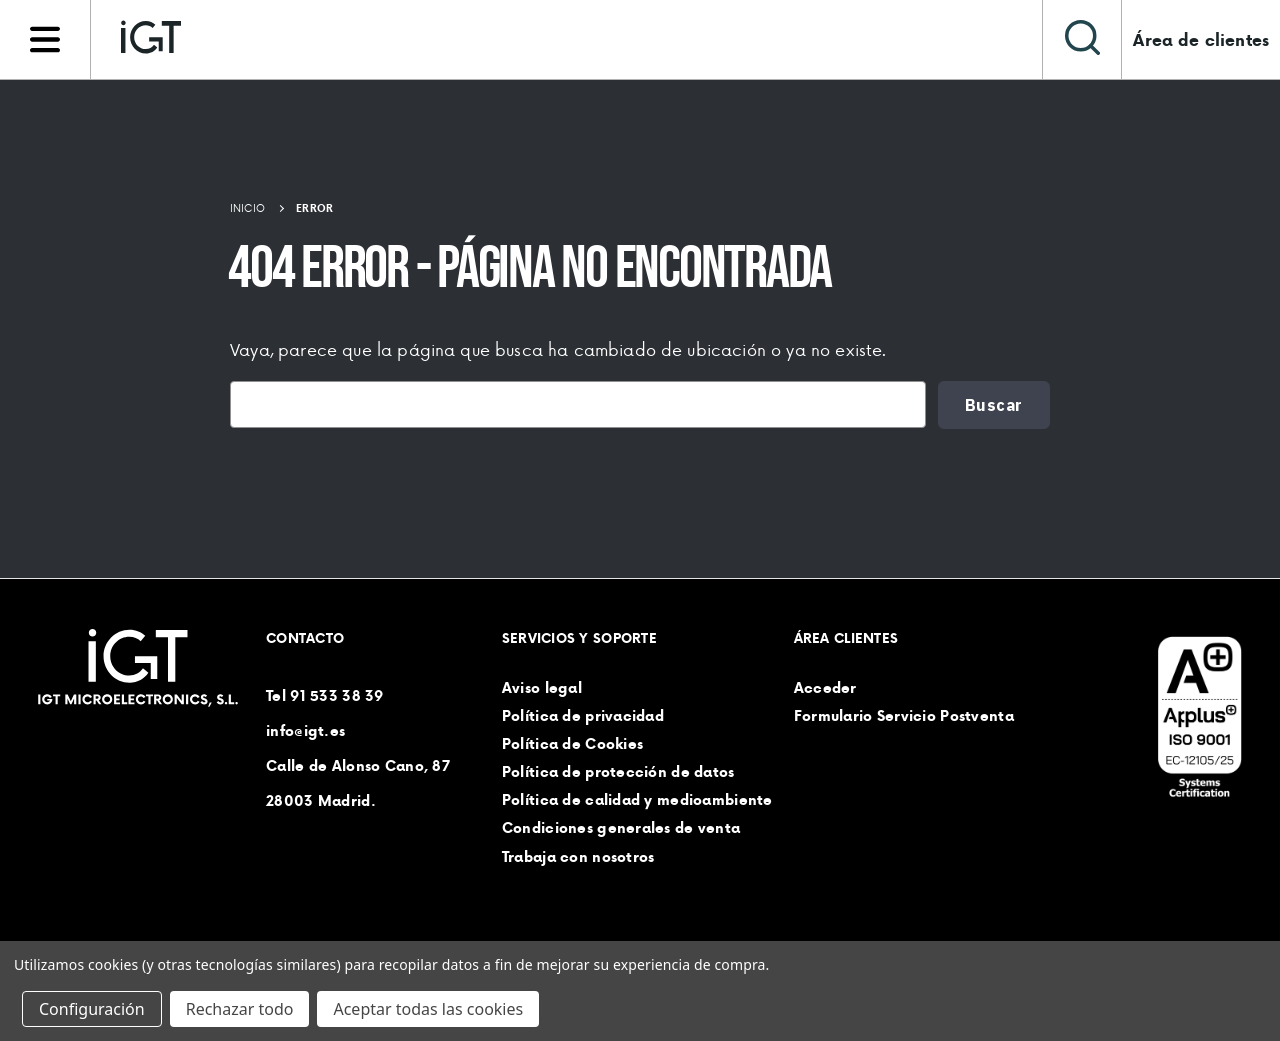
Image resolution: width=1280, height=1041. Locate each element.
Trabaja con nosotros (578, 857)
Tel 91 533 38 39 (324, 696)
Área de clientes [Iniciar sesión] (1201, 40)
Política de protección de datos (618, 772)
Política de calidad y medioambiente (637, 801)
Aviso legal (542, 688)
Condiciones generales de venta (621, 829)
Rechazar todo (240, 1009)
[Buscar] (1082, 39)
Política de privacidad (583, 716)
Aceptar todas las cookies (428, 1009)
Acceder (825, 688)
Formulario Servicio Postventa (904, 716)
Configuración (92, 1009)
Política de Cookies (572, 744)
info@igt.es (305, 731)
